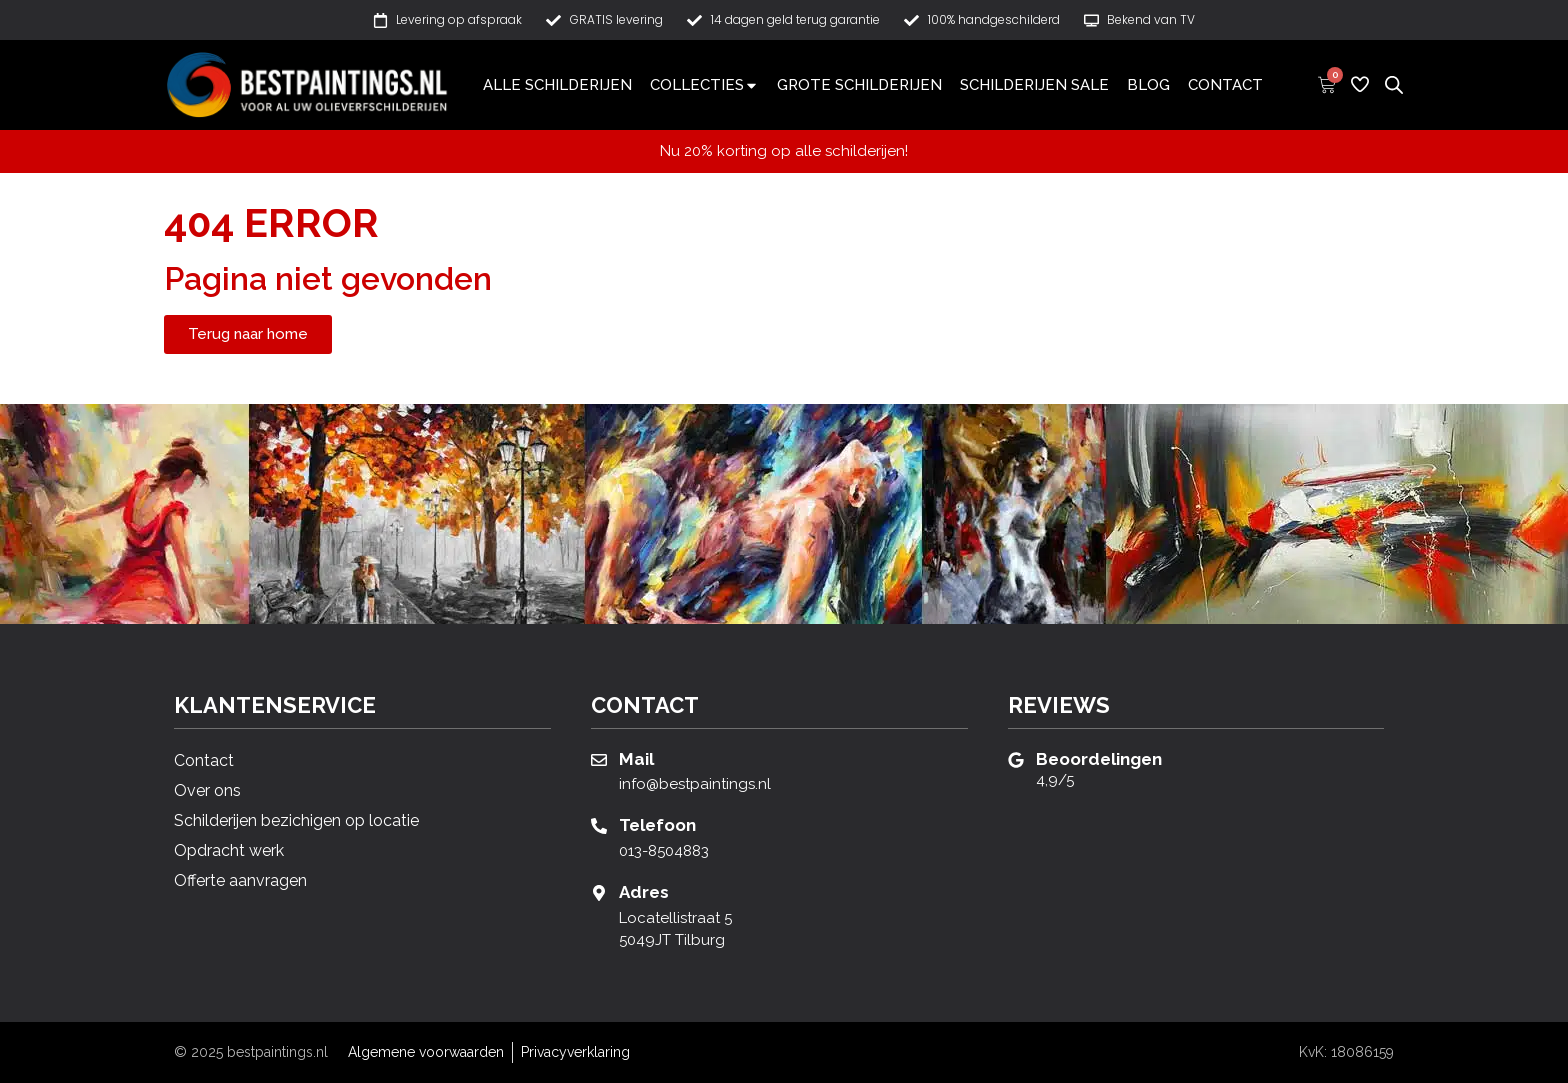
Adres (644, 892)
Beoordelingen (1099, 759)
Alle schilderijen (557, 85)
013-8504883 (664, 851)
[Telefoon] (599, 826)
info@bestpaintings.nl (695, 784)
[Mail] (599, 760)
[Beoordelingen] (1016, 760)
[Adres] (599, 893)
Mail (636, 759)
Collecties (704, 85)
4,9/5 (1055, 780)
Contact (1225, 85)
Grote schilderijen (859, 85)
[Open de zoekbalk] (1394, 84)
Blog (1148, 85)
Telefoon (657, 825)
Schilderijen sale (1034, 85)
